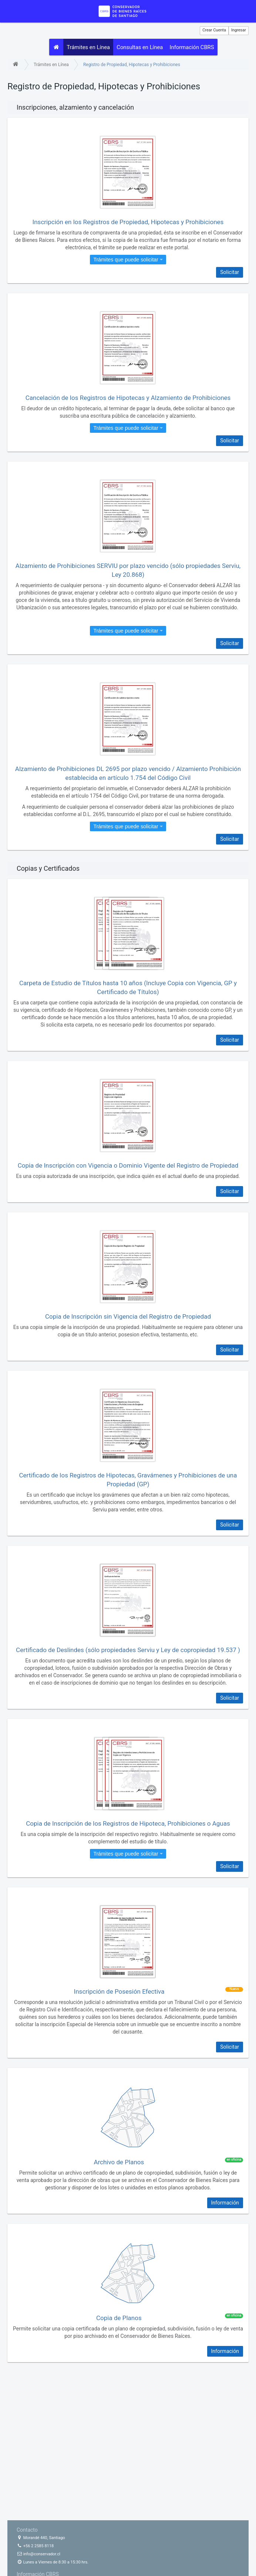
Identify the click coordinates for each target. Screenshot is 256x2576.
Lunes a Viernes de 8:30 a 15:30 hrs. (52, 2562)
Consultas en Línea (142, 48)
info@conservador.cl (38, 2554)
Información (225, 2204)
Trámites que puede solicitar (127, 261)
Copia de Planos (119, 2319)
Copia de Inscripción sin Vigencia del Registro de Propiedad (128, 1318)
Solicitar (229, 274)
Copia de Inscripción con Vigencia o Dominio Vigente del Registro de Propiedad (128, 1166)
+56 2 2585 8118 (35, 2546)
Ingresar (238, 30)
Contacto (27, 2530)
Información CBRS (196, 48)
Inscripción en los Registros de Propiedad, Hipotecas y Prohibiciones (128, 223)
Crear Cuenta (214, 30)
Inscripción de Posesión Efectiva (119, 1993)
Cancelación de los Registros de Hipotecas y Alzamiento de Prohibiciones (128, 399)
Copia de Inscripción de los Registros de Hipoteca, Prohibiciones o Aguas (128, 1824)
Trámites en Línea (90, 48)
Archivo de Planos (119, 2163)
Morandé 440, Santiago (41, 2537)
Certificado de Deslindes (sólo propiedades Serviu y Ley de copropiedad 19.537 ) (128, 1651)
